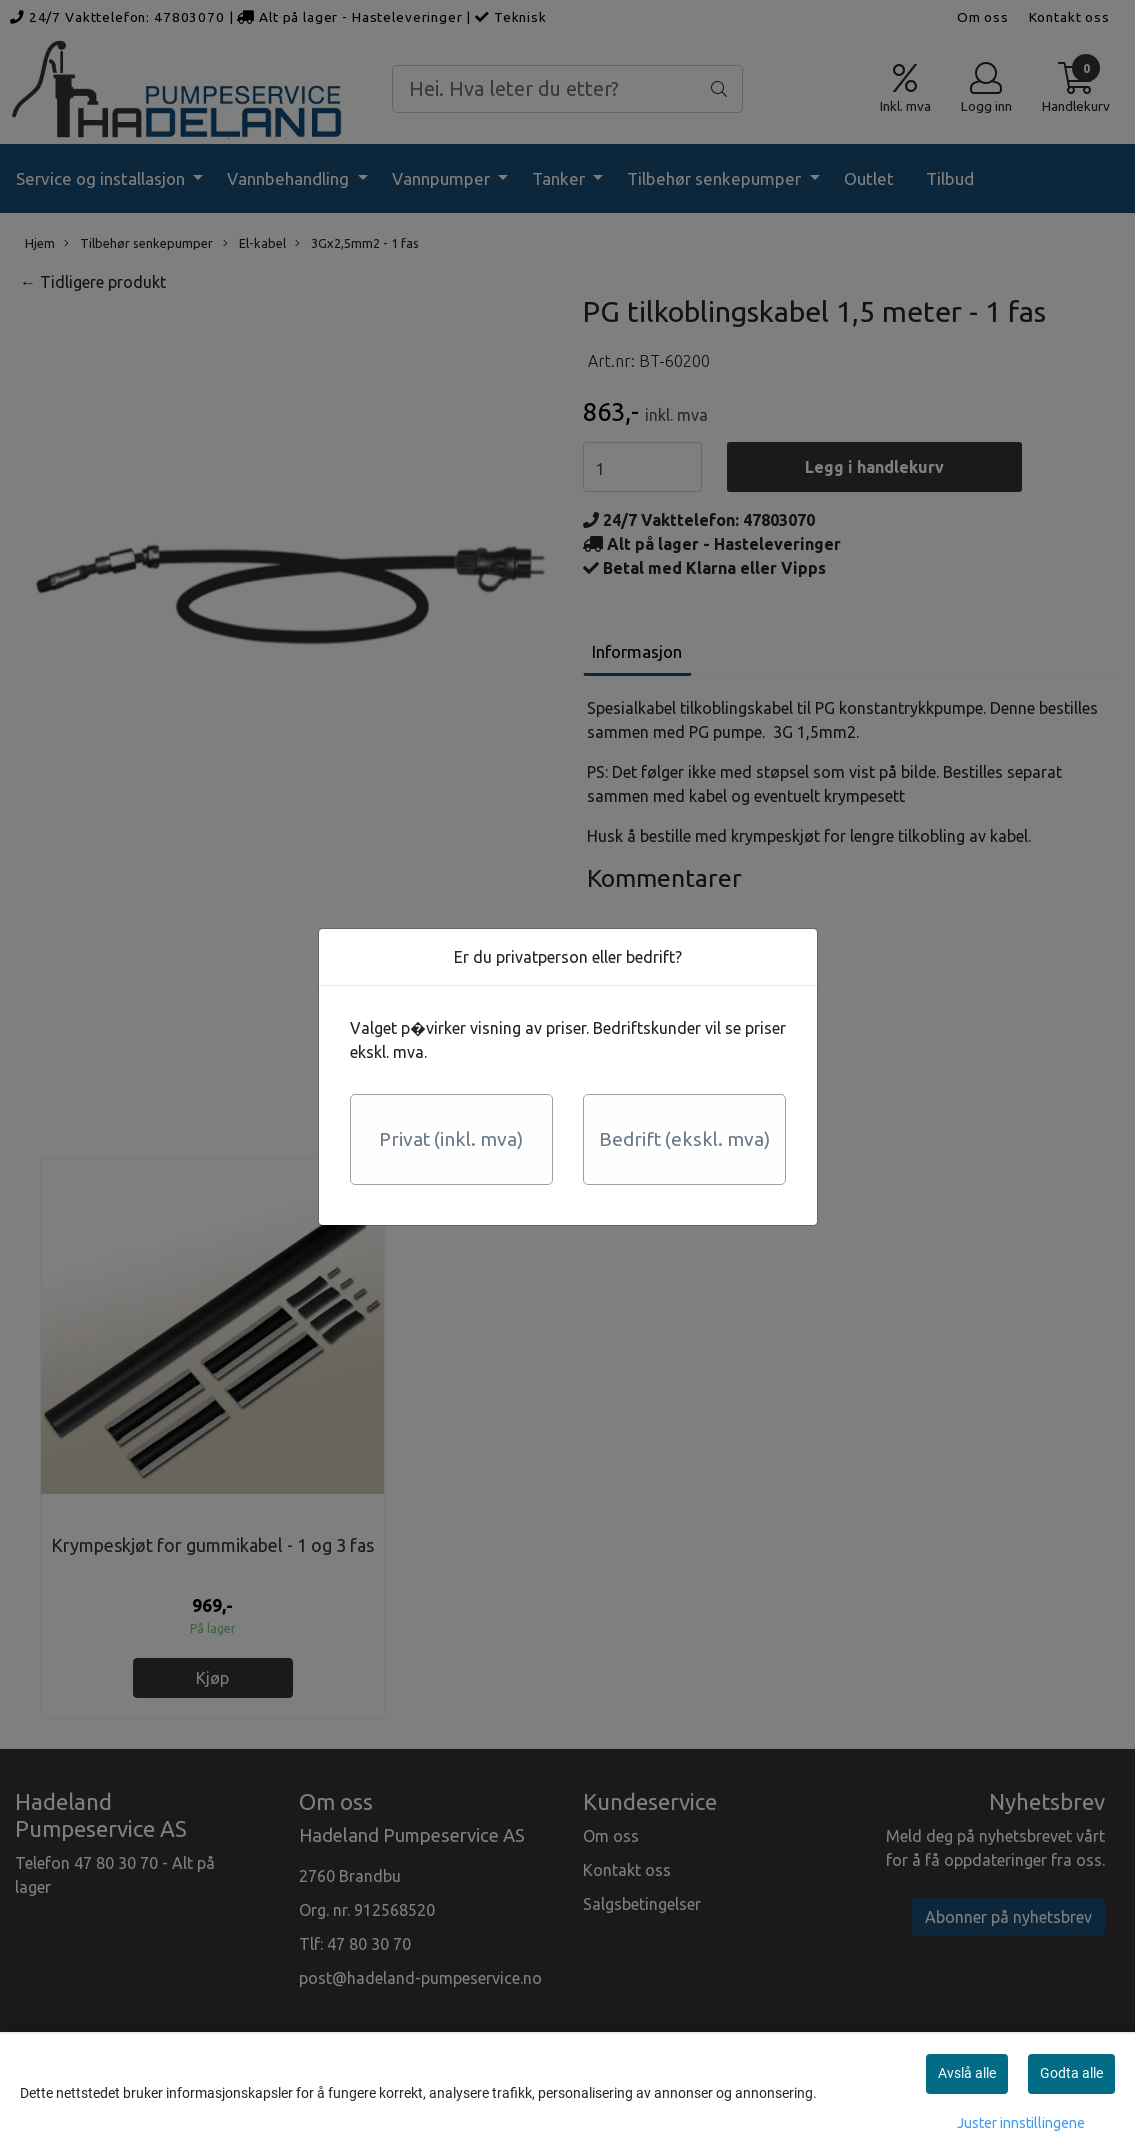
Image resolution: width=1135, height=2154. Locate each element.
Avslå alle (967, 2073)
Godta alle (1071, 2073)
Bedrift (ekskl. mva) (684, 1139)
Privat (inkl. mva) (451, 1139)
